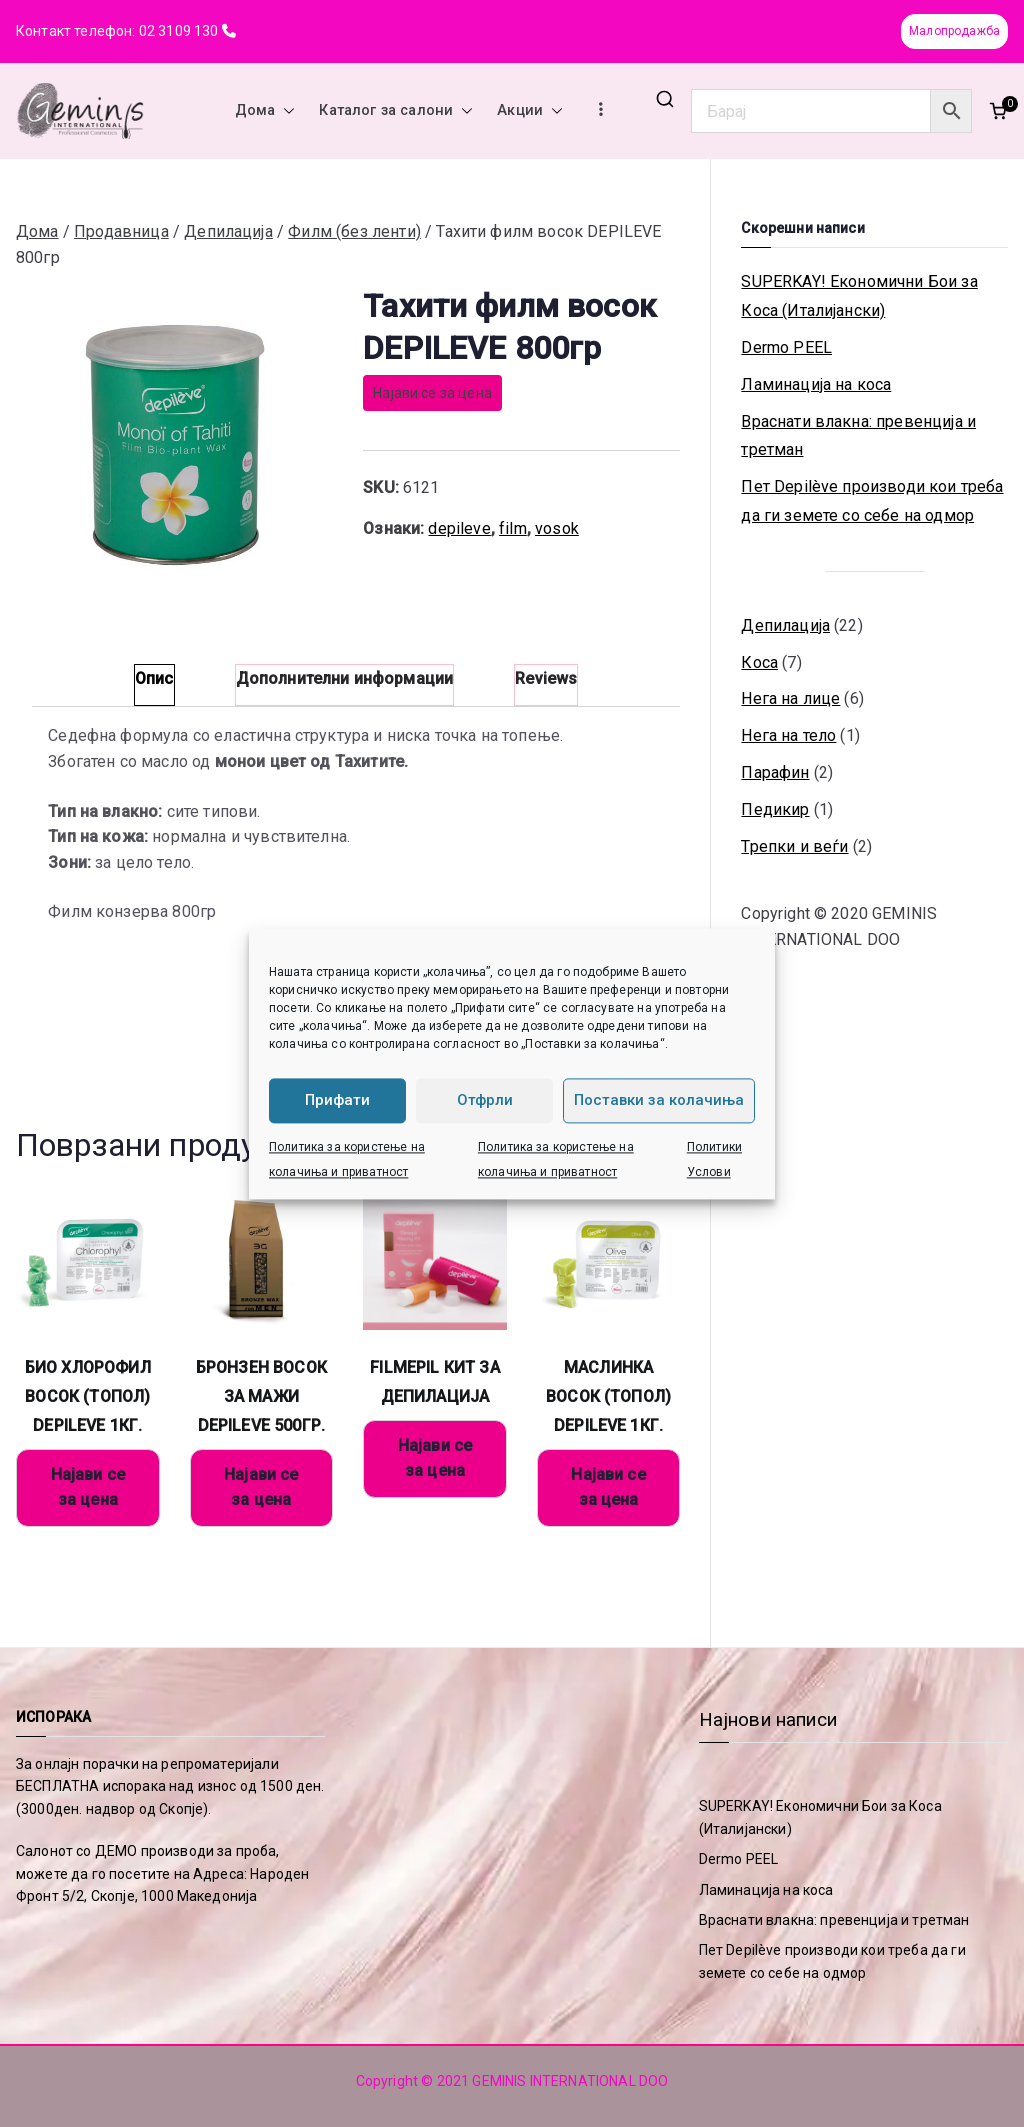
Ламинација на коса (816, 384)
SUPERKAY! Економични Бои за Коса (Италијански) (859, 296)
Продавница (121, 231)
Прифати (337, 1100)
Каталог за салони (396, 111)
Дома (265, 111)
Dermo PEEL (786, 347)
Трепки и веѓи (794, 846)
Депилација (228, 231)
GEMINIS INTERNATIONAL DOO (570, 2081)
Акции (530, 111)
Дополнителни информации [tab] (345, 678)
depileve (459, 528)
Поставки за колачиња (659, 1100)
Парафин (775, 772)
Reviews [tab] (546, 678)
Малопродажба (954, 31)
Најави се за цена (432, 393)
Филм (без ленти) (354, 231)
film (513, 528)
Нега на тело (788, 735)
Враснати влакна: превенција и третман (858, 436)
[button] (285, 111)
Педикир (775, 809)
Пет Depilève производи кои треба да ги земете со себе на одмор (872, 501)
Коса (759, 662)
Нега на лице (790, 698)
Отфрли (485, 1100)
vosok (557, 528)
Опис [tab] (154, 678)
